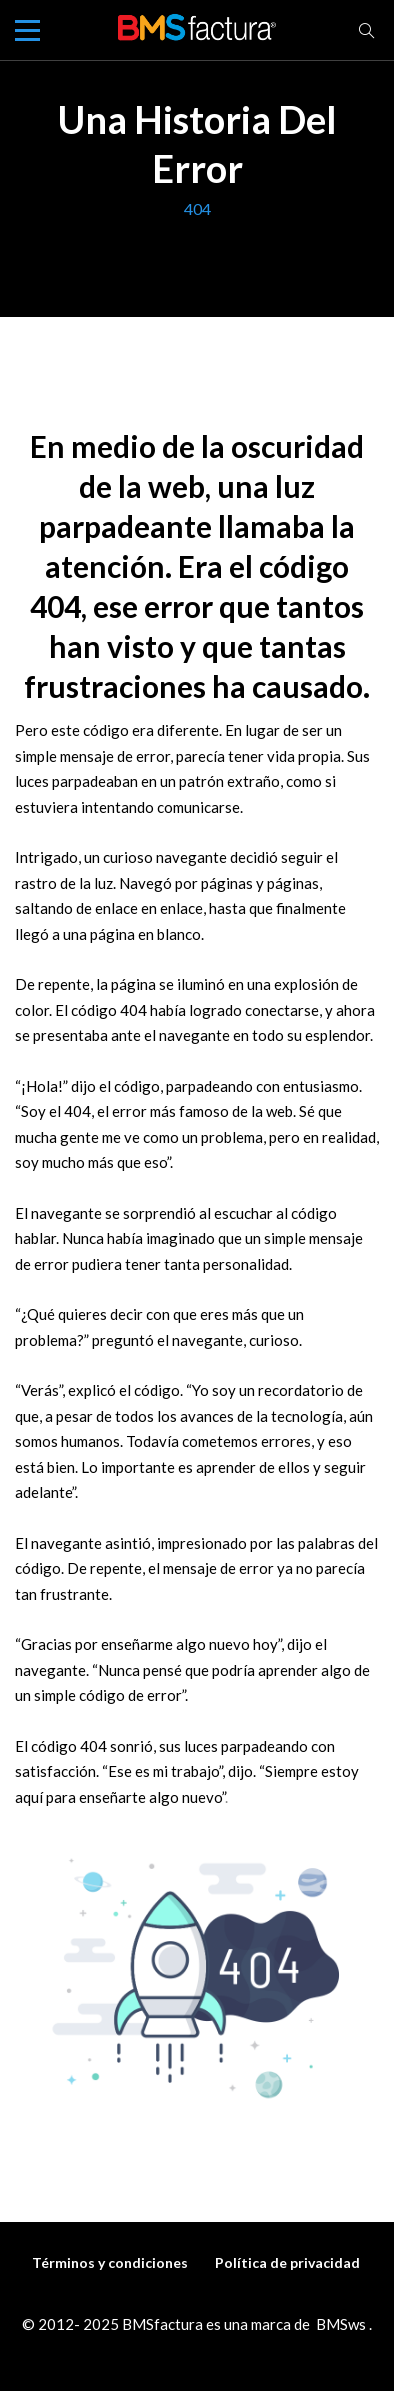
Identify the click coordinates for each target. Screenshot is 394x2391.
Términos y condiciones (110, 2262)
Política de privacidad (287, 2262)
